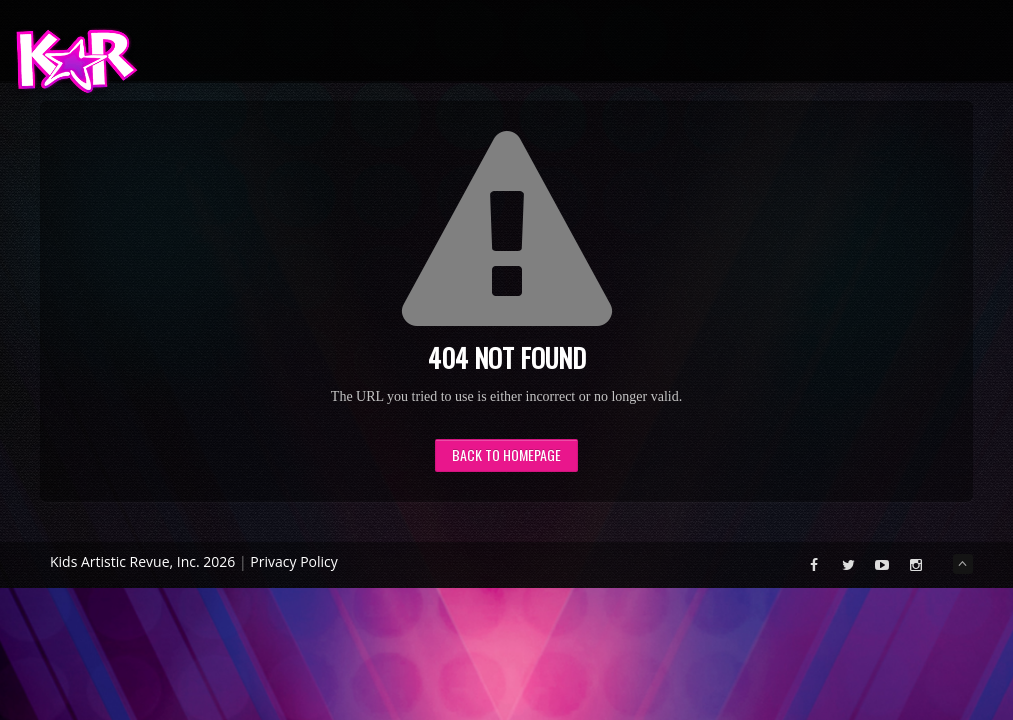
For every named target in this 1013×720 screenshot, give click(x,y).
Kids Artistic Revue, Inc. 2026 (142, 561)
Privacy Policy (293, 561)
